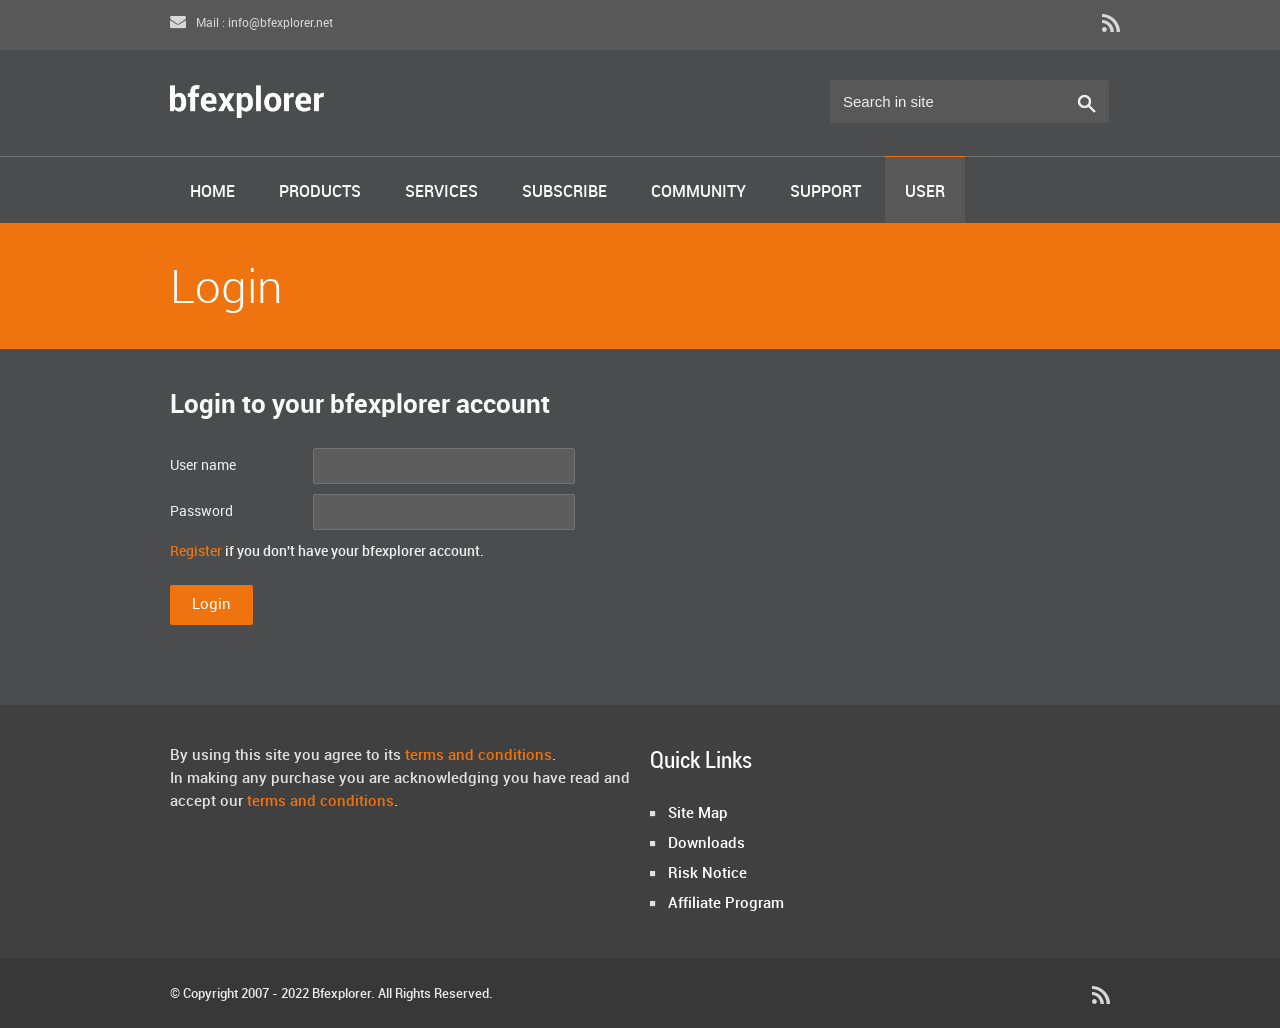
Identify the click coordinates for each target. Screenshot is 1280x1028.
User (925, 192)
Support (825, 192)
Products (320, 192)
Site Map (698, 814)
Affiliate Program (726, 904)
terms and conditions (478, 756)
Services (441, 192)
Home (212, 192)
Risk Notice (707, 874)
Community (698, 192)
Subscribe (564, 192)
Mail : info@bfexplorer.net (251, 23)
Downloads (706, 844)
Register (196, 551)
